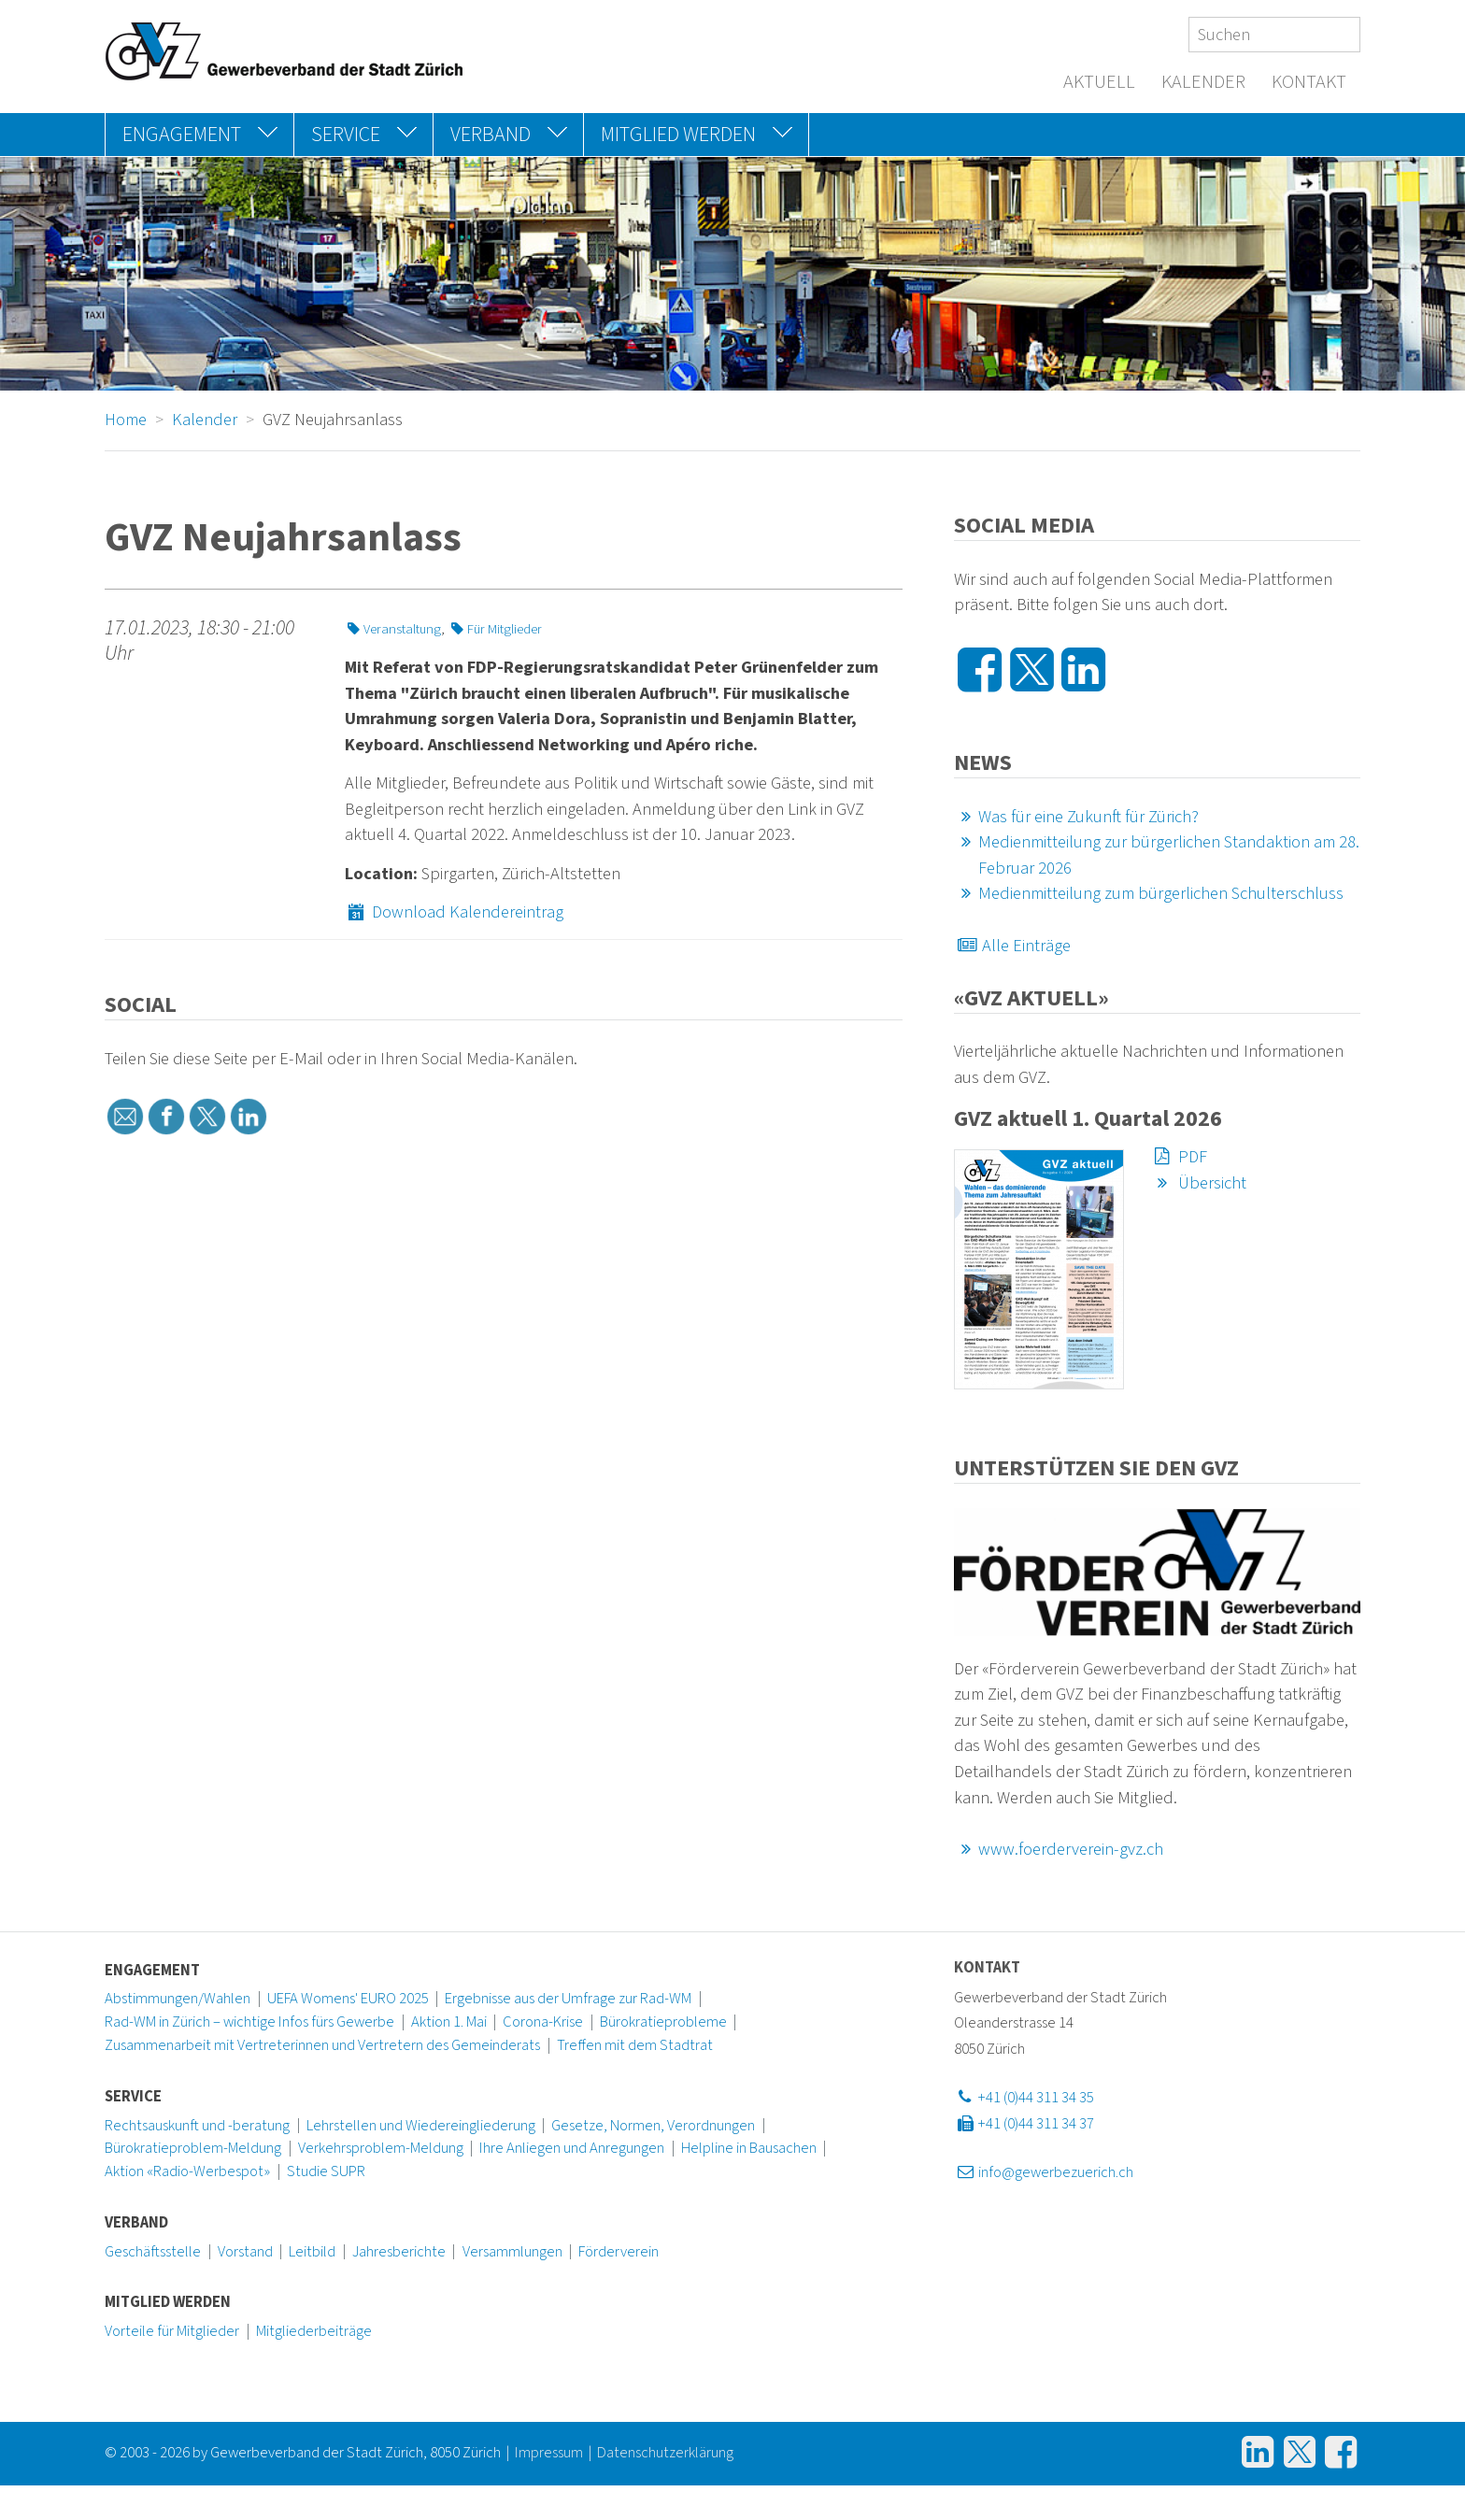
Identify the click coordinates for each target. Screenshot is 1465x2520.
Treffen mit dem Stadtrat (635, 2045)
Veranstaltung (393, 629)
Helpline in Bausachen (749, 2148)
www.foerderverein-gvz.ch (1058, 1849)
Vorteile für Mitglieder (172, 2331)
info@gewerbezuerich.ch (1043, 2172)
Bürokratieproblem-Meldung (193, 2148)
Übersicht (1198, 1183)
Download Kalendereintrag (454, 912)
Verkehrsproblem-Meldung (380, 2148)
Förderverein (618, 2252)
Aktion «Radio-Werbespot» (187, 2171)
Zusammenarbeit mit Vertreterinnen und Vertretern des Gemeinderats (322, 2045)
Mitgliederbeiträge (314, 2331)
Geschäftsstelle (153, 2252)
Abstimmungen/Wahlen (177, 1998)
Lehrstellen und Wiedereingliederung (420, 2125)
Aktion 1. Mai (449, 2022)
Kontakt (1309, 82)
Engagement (152, 1970)
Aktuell (1099, 82)
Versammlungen (512, 2252)
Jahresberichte (399, 2252)
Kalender (1203, 82)
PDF (1178, 1157)
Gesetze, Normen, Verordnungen (653, 2125)
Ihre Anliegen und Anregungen (571, 2148)
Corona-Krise (543, 2022)
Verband (136, 2223)
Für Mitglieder (495, 629)
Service (133, 2097)
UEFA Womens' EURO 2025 (348, 1998)
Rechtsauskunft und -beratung (197, 2125)
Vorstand (245, 2252)
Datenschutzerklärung (665, 2453)
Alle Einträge (1012, 945)
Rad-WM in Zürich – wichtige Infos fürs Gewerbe (249, 2022)
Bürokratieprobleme (663, 2022)
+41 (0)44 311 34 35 (1024, 2097)
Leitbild (312, 2252)
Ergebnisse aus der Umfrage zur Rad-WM (568, 1998)
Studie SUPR (326, 2171)
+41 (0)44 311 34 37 (1024, 2124)
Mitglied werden (168, 2302)
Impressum (549, 2453)
